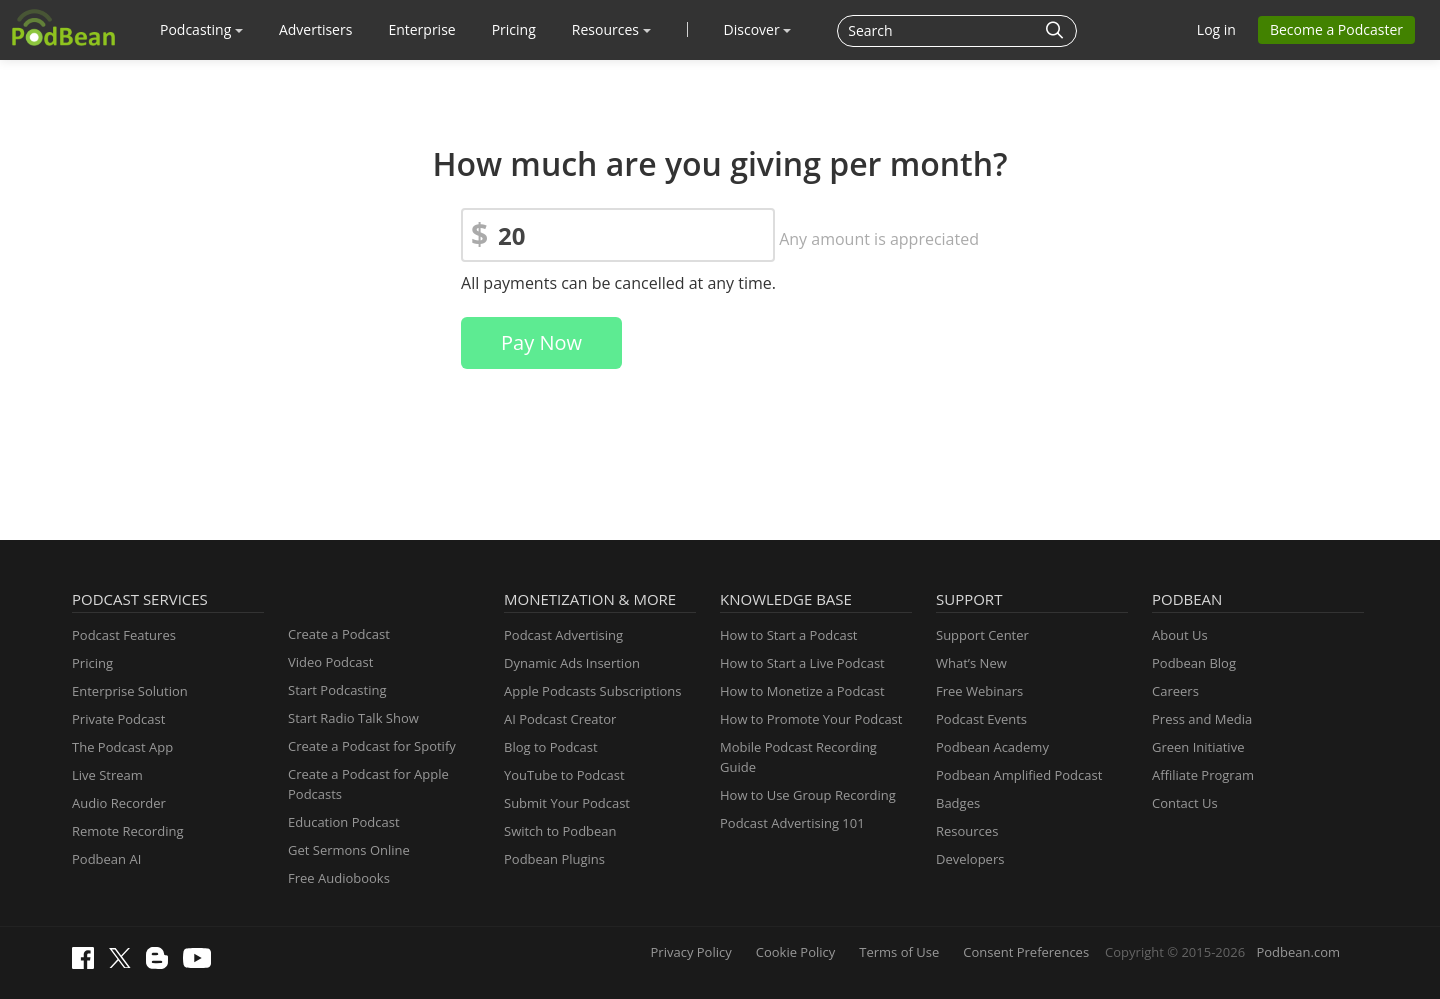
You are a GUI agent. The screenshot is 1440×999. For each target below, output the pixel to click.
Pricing (514, 29)
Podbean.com (1298, 952)
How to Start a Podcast (788, 635)
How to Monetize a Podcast (802, 691)
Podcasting (201, 29)
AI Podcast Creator (560, 719)
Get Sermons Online (349, 850)
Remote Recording (127, 831)
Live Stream (107, 775)
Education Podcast (344, 822)
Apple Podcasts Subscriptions (592, 691)
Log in (1216, 29)
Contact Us (1185, 803)
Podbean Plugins (554, 859)
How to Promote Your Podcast (811, 719)
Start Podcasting (337, 690)
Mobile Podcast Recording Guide (798, 757)
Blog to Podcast (551, 747)
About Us (1180, 635)
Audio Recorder (119, 803)
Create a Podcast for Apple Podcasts (368, 784)
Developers (970, 859)
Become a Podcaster (1336, 29)
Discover (758, 29)
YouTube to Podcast (564, 775)
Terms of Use (899, 952)
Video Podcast (330, 662)
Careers (1175, 691)
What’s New (971, 663)
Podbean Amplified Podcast (1019, 775)
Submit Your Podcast (567, 803)
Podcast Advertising (563, 635)
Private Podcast (118, 719)
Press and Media (1202, 719)
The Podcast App (122, 747)
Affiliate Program (1203, 775)
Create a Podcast (339, 634)
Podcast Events (981, 719)
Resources (611, 29)
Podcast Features (124, 635)
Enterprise (421, 29)
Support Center (982, 635)
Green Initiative (1198, 747)
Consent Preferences (1026, 952)
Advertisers (315, 29)
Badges (958, 803)
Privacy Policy (691, 952)
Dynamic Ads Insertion (572, 663)
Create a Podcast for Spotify (372, 746)
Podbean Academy (992, 747)
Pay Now (541, 342)
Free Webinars (979, 691)
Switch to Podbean (560, 831)
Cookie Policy (796, 952)
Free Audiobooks (339, 878)
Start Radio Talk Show (353, 718)
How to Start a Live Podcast (802, 663)
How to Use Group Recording (808, 795)
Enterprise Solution (130, 691)
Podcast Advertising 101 (792, 823)
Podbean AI (106, 859)
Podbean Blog (1194, 663)
